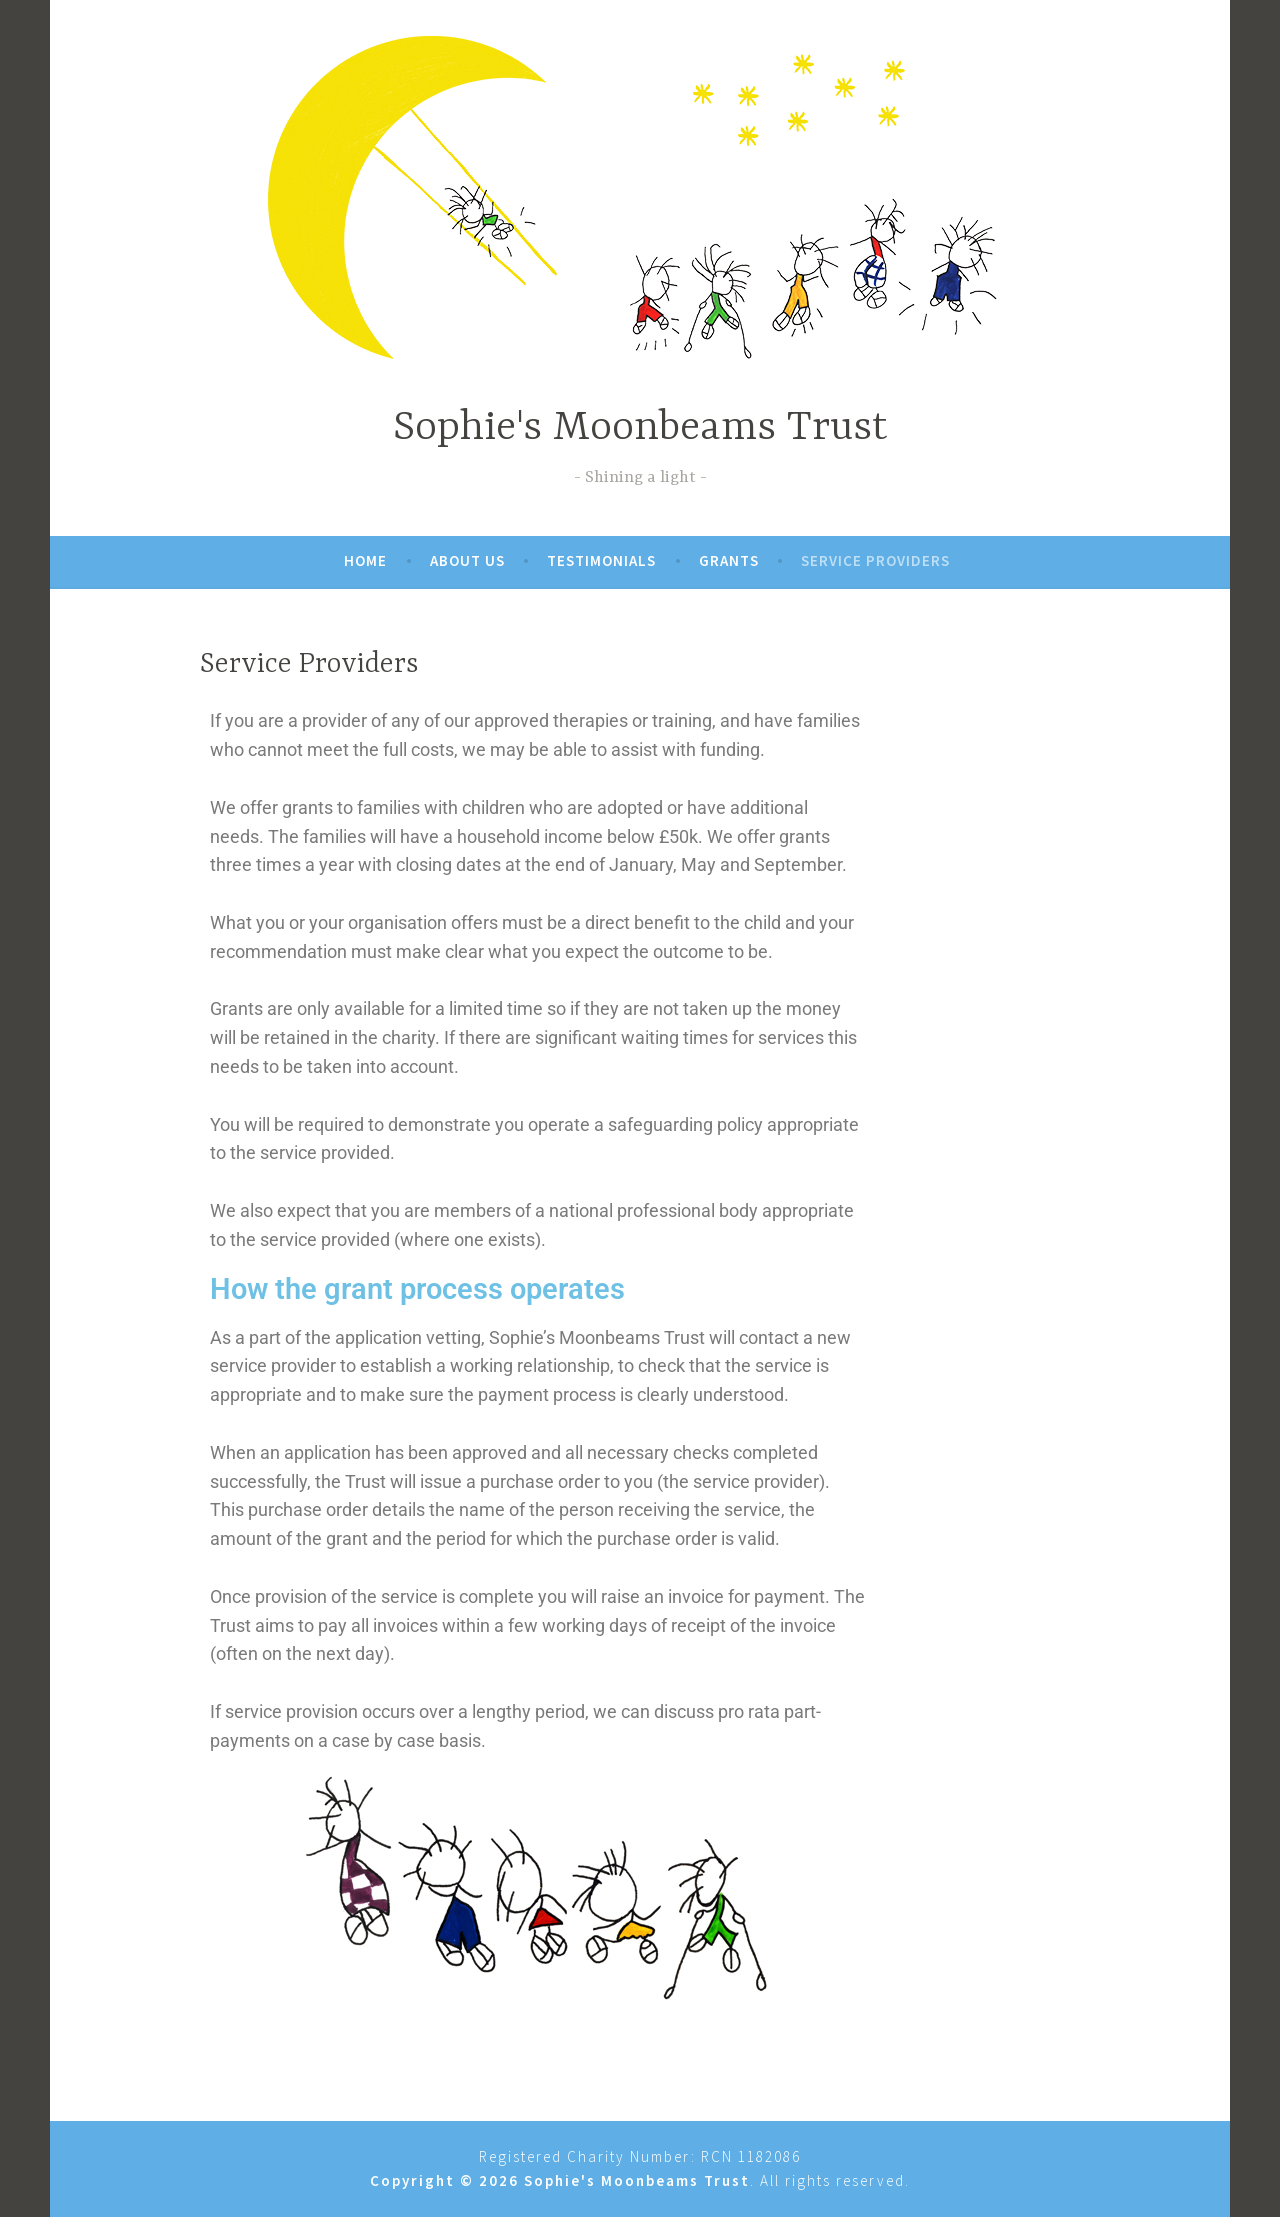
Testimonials (601, 560)
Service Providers (875, 560)
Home (365, 560)
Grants (729, 560)
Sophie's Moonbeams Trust (640, 428)
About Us (467, 560)
